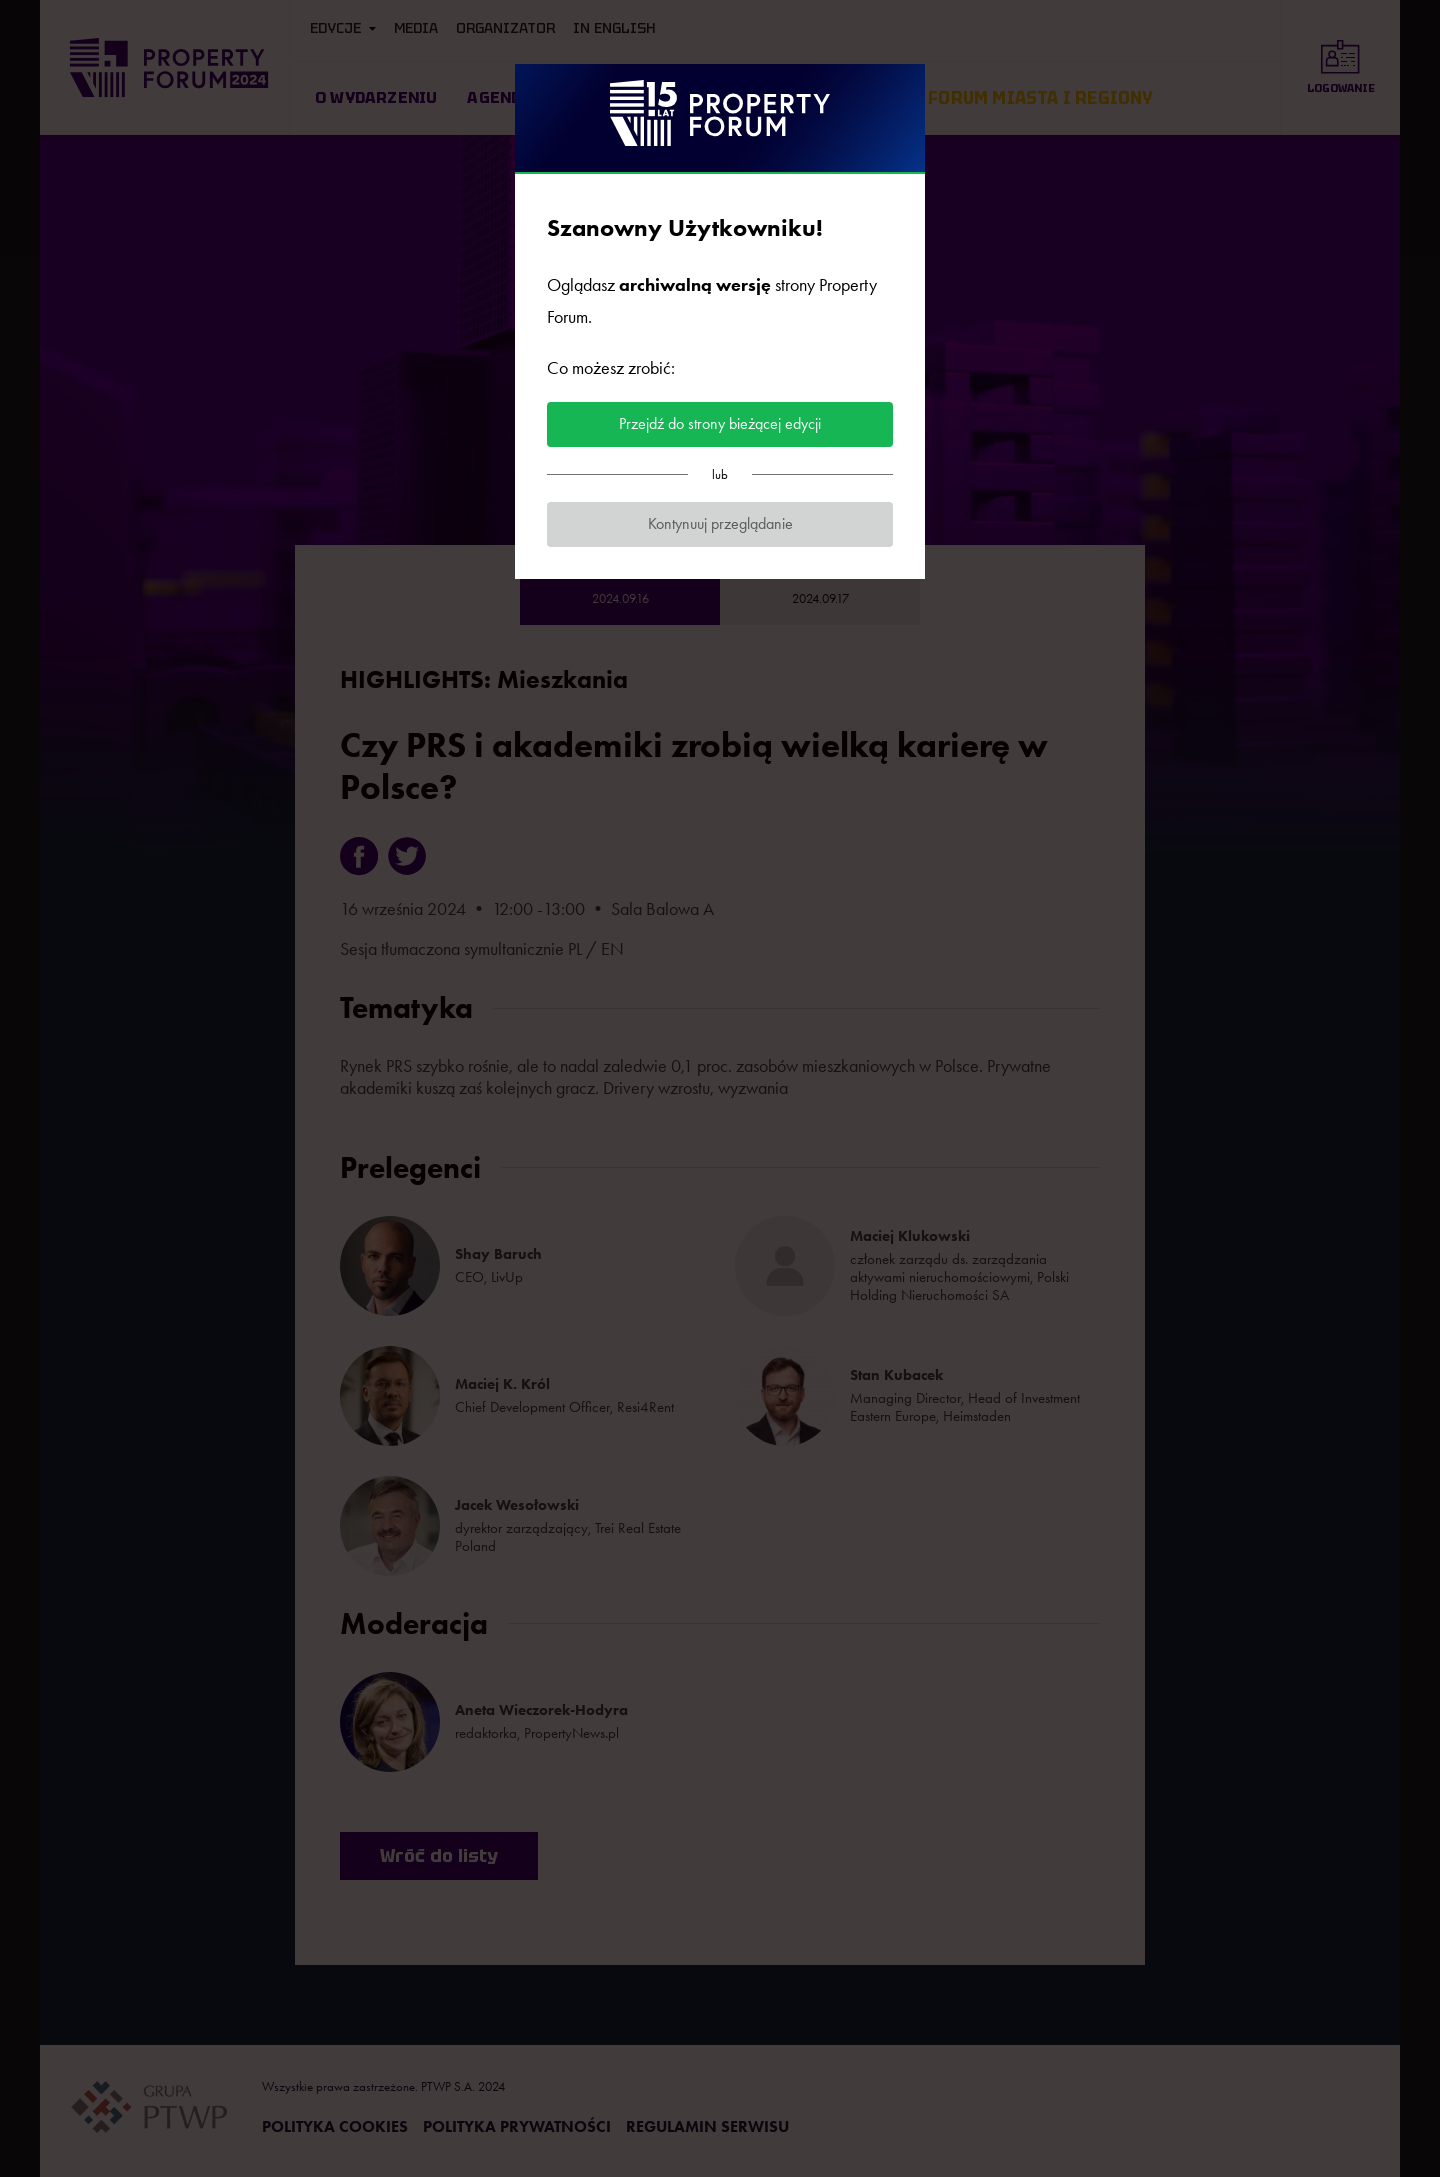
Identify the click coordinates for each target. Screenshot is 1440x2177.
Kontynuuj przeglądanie (720, 523)
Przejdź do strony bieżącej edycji (720, 423)
